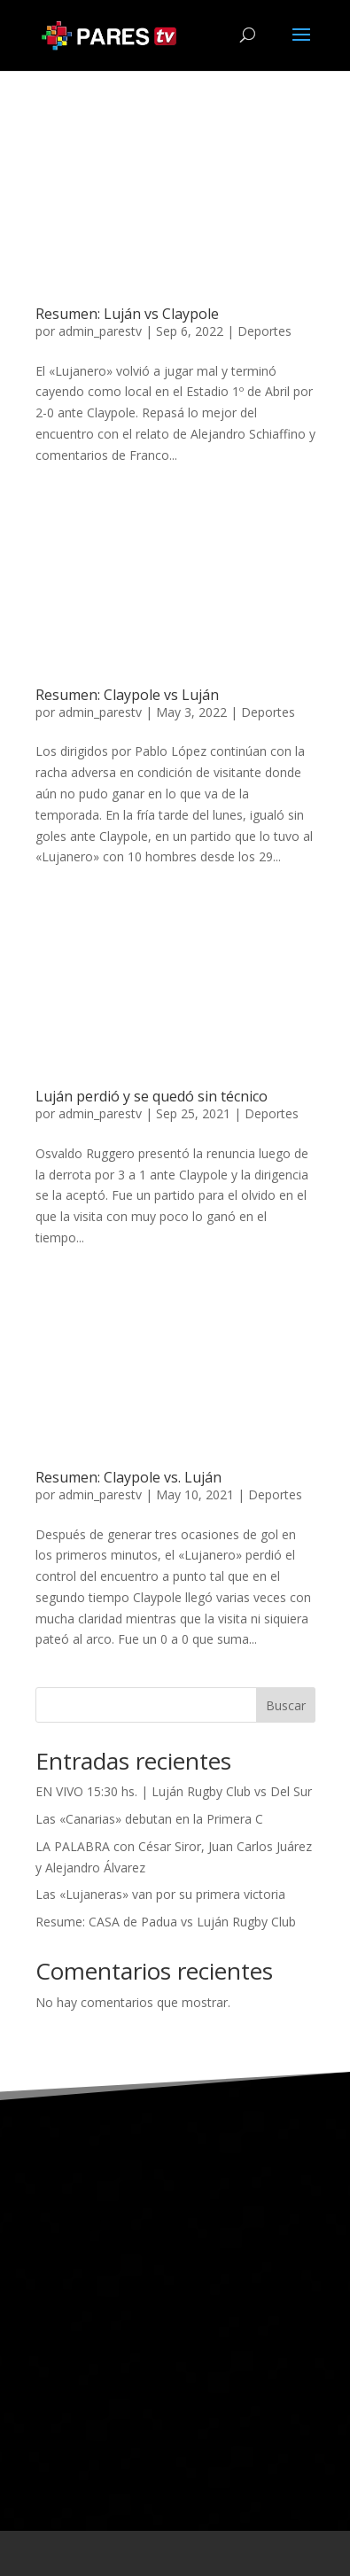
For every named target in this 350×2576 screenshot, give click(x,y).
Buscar (286, 1705)
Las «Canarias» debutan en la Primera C (149, 1818)
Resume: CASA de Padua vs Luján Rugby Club (165, 1921)
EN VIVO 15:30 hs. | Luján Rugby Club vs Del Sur (173, 1791)
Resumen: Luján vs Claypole (127, 313)
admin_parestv (100, 331)
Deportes (264, 331)
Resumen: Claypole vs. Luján (128, 1477)
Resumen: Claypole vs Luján (127, 694)
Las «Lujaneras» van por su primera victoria (160, 1894)
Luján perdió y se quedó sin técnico (151, 1096)
